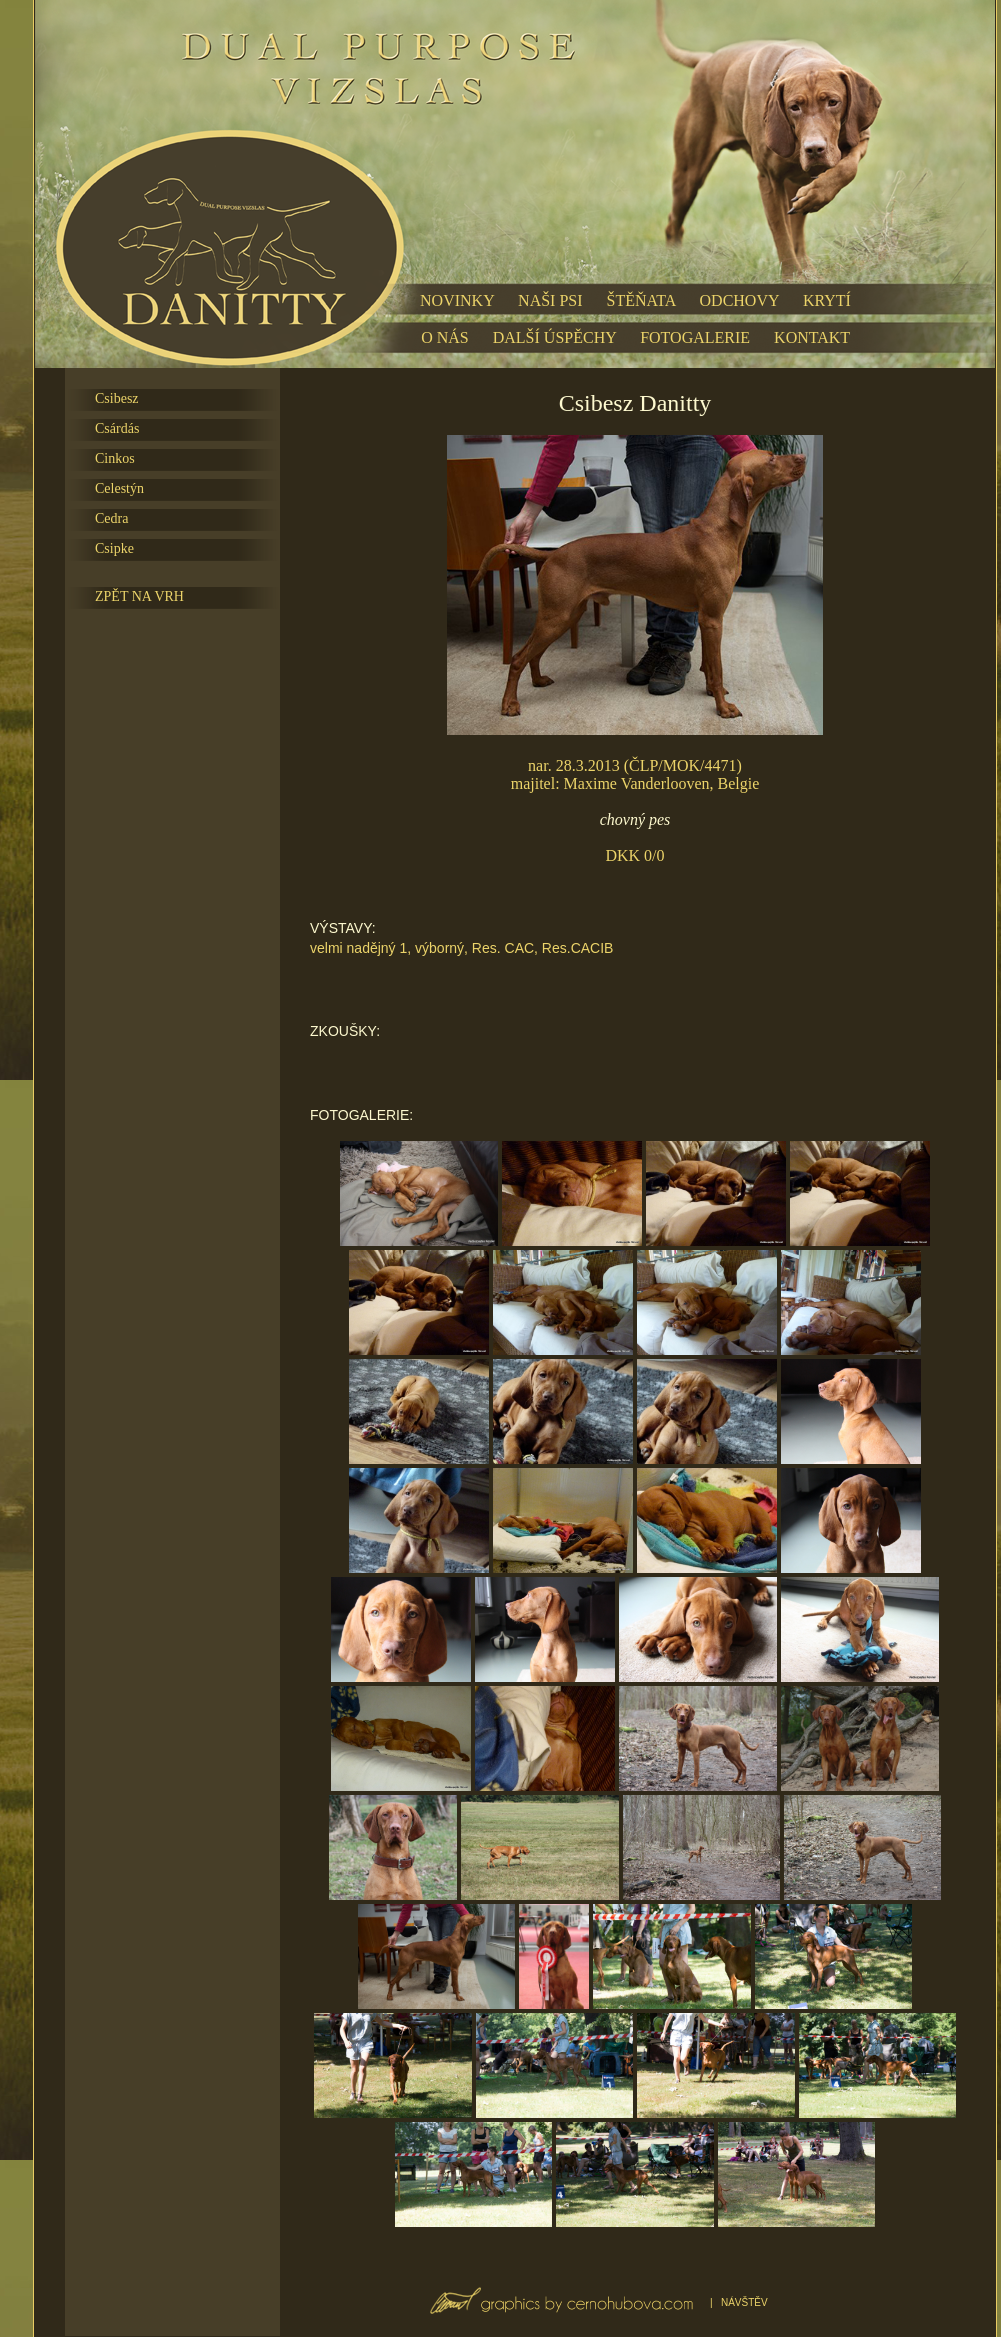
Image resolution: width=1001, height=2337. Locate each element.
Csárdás (117, 428)
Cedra (111, 518)
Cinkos (115, 458)
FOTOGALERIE (695, 337)
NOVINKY (457, 300)
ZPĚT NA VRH (139, 596)
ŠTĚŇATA (641, 300)
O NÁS (445, 337)
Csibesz (117, 398)
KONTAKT (812, 337)
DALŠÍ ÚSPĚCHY (554, 337)
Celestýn (119, 488)
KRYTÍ (827, 300)
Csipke (114, 548)
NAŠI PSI (550, 300)
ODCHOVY (739, 300)
